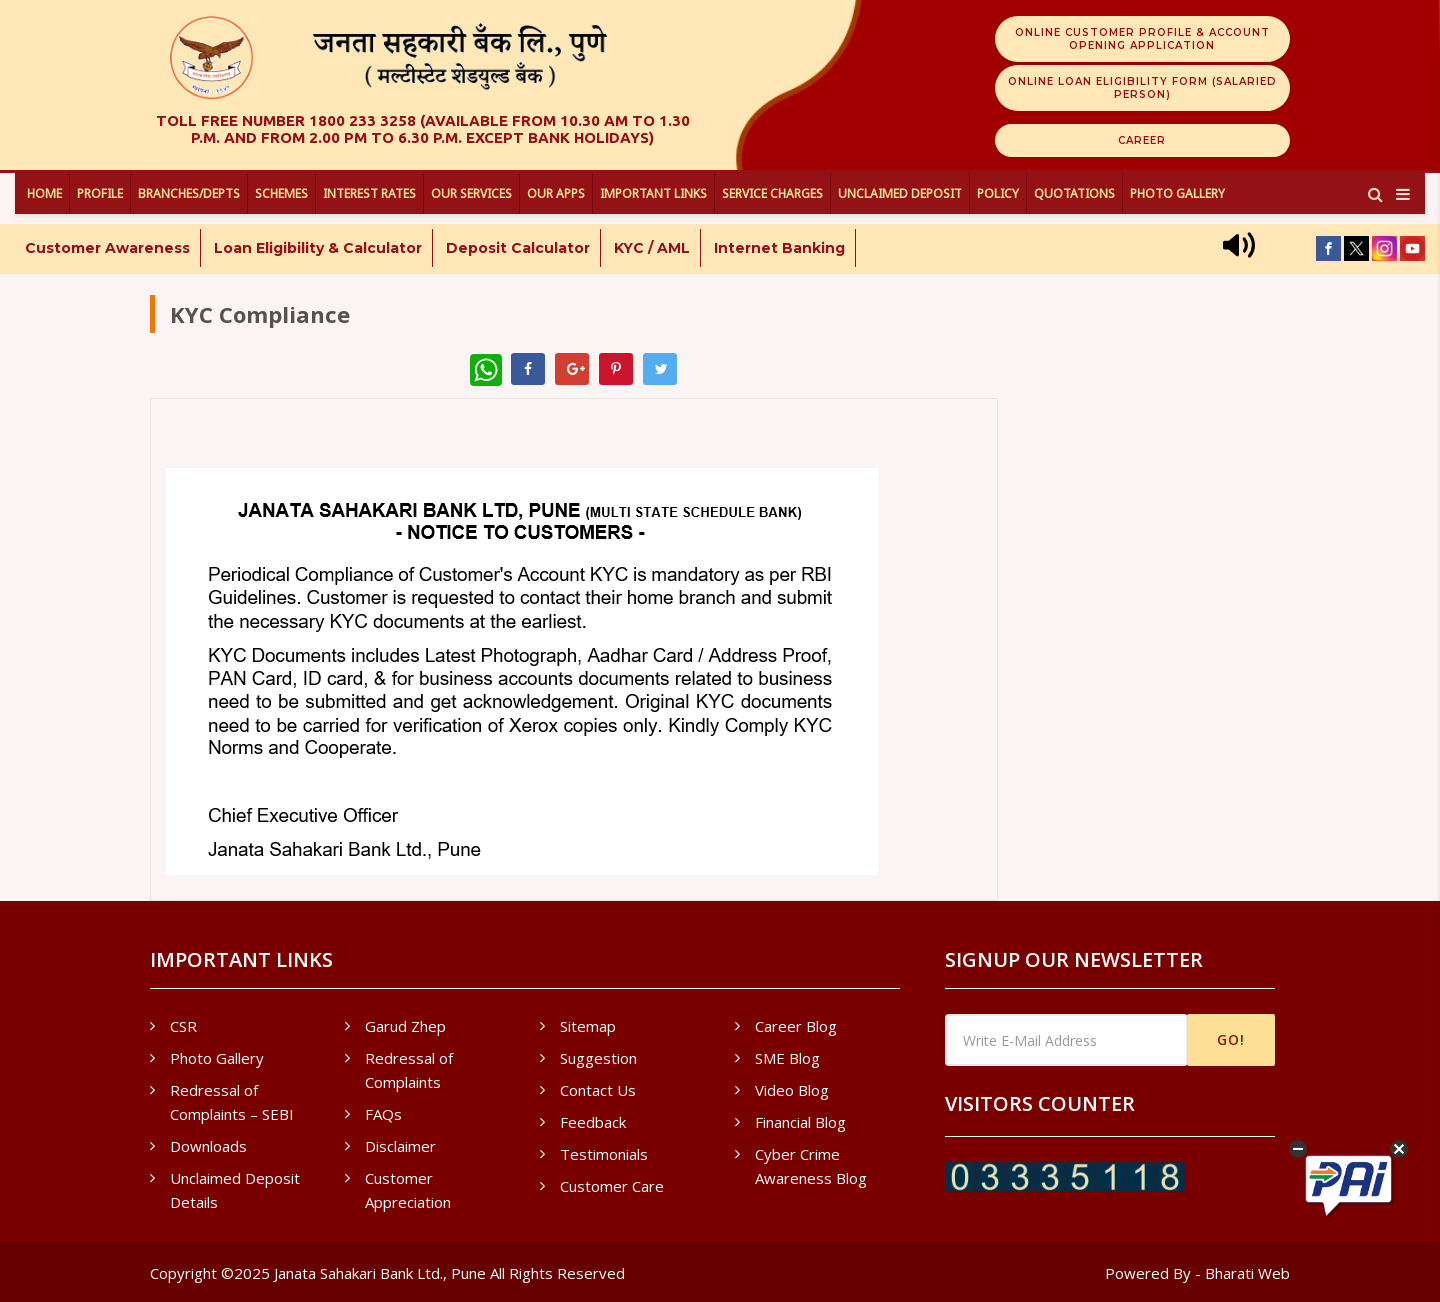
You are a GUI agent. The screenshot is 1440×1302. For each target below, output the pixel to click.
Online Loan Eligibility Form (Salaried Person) (1142, 88)
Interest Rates (369, 193)
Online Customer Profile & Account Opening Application (1142, 39)
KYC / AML (652, 248)
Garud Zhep (405, 1026)
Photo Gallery (1177, 193)
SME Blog (787, 1058)
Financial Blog (800, 1122)
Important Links (653, 193)
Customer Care (612, 1186)
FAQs (383, 1114)
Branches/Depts (189, 193)
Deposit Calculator (518, 248)
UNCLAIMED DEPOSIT (900, 193)
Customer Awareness (107, 248)
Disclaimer (400, 1146)
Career (1142, 140)
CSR (183, 1026)
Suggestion (598, 1058)
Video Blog (792, 1090)
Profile (100, 193)
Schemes (281, 193)
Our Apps (556, 193)
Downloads (208, 1146)
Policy (998, 193)
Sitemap (588, 1026)
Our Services (471, 193)
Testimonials (604, 1154)
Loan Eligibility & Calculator (318, 248)
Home (44, 193)
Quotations (1074, 193)
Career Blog (796, 1026)
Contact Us (598, 1090)
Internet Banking (779, 248)
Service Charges (772, 193)
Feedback (593, 1122)
